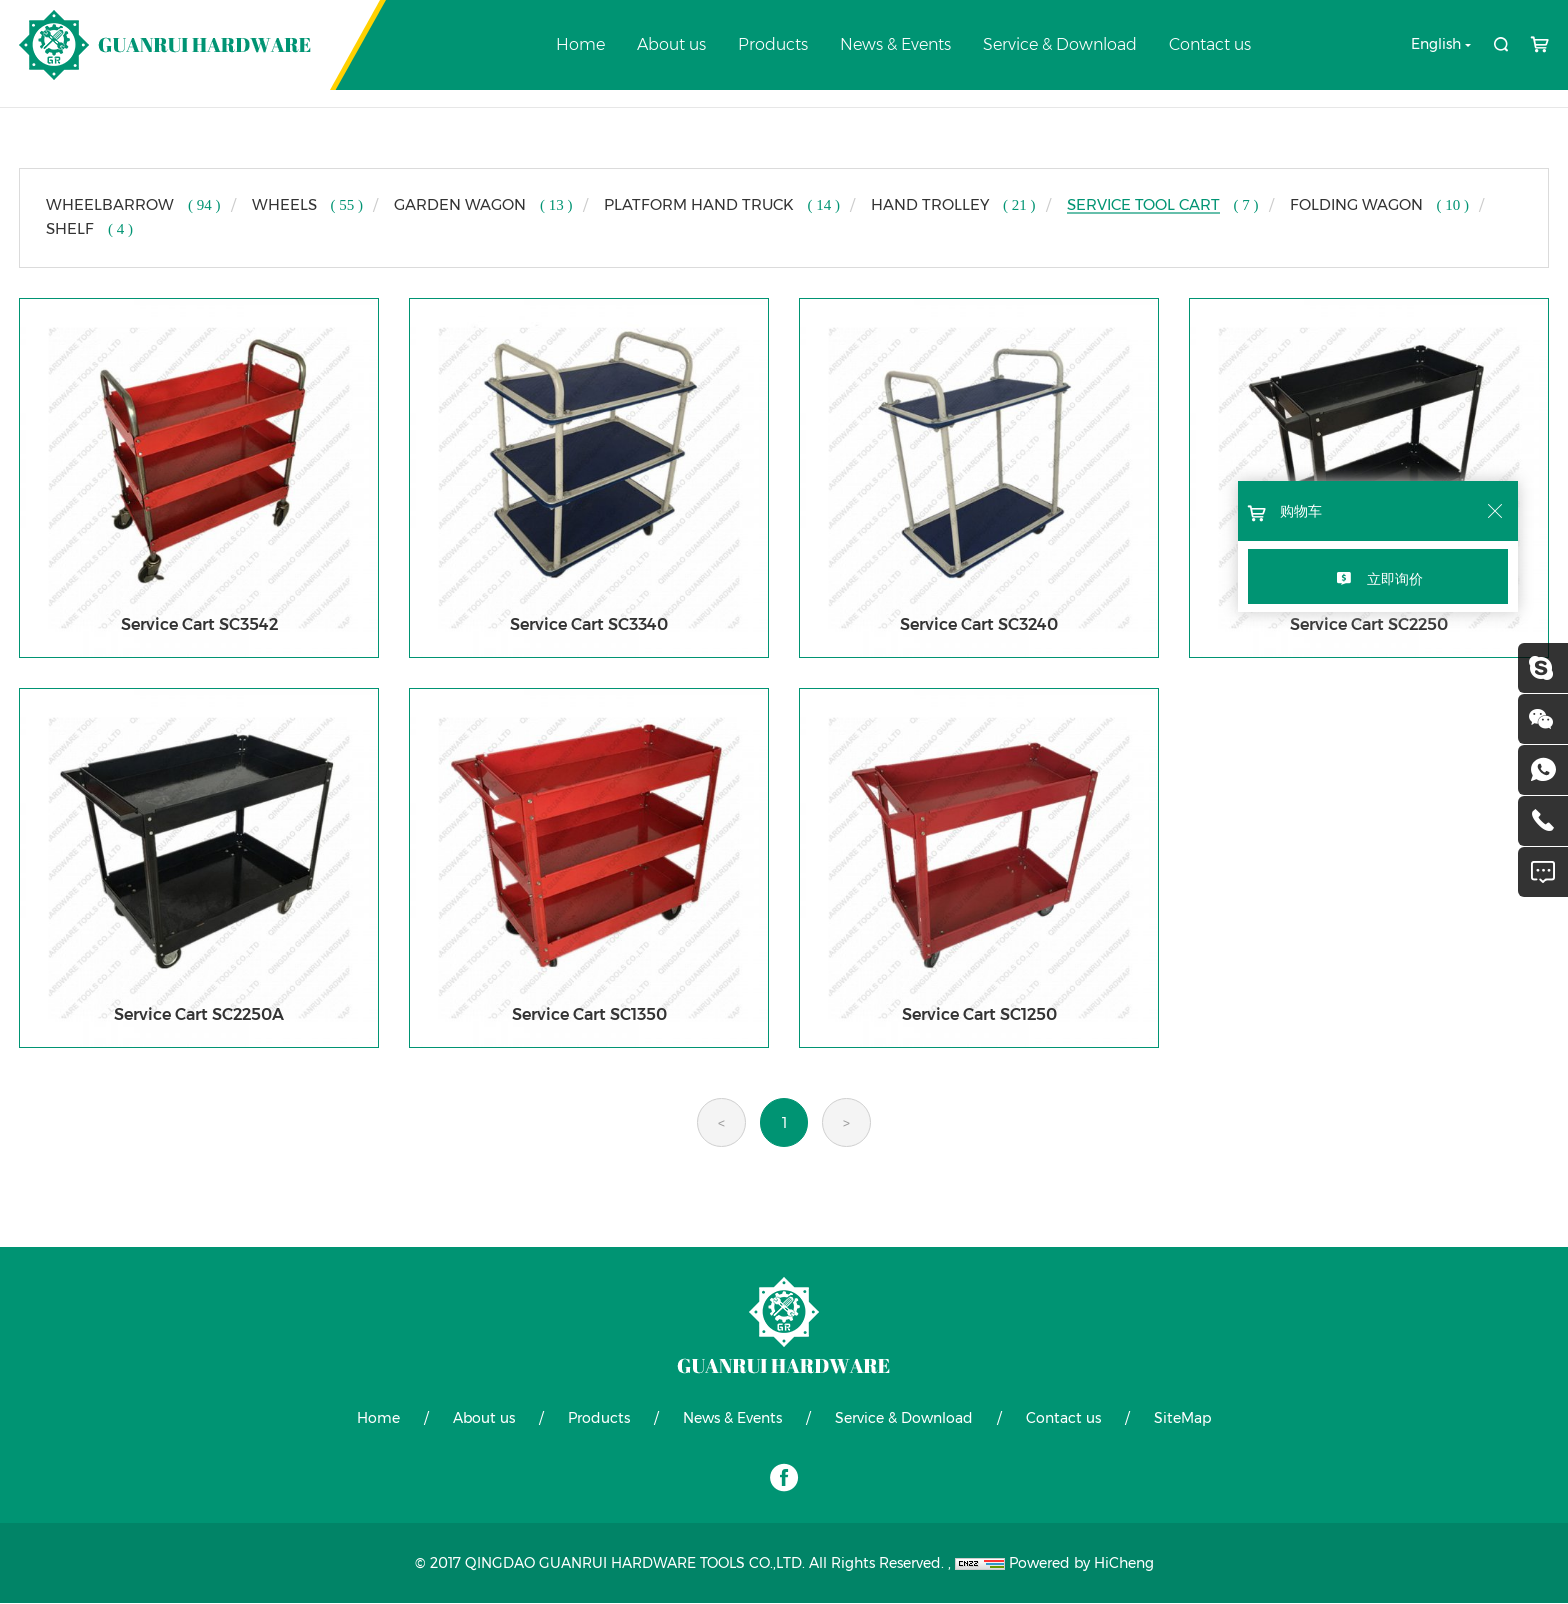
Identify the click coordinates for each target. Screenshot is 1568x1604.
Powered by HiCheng (1081, 1564)
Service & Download (1060, 44)
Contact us (1210, 44)
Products (773, 44)
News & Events (895, 44)
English (1436, 44)
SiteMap (1182, 1419)
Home (580, 44)
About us (671, 44)
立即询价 (1395, 579)
